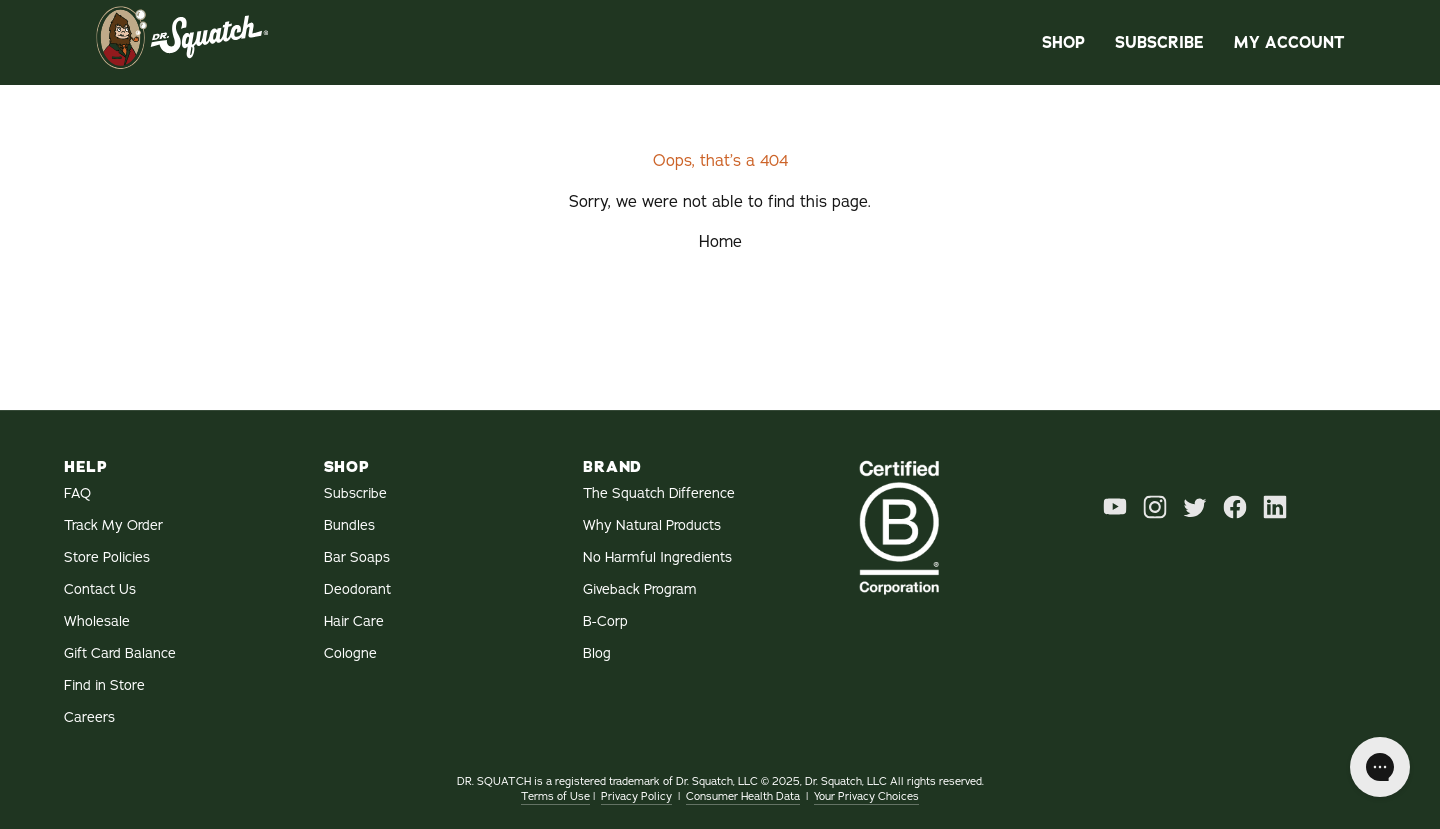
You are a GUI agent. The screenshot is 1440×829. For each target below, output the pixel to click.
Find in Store (104, 685)
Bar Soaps (357, 557)
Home (720, 242)
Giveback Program (640, 589)
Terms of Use (555, 796)
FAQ (77, 493)
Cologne (350, 653)
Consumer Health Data (743, 796)
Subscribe (1159, 42)
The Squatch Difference (659, 493)
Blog (597, 653)
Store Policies (107, 557)
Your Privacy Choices (866, 796)
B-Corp (605, 621)
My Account (1289, 42)
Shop (1063, 42)
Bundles (349, 525)
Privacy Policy (636, 796)
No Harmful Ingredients (657, 557)
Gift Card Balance (120, 653)
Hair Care (354, 621)
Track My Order (113, 525)
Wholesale (97, 621)
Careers (89, 717)
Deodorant (357, 589)
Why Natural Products (652, 525)
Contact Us (100, 589)
